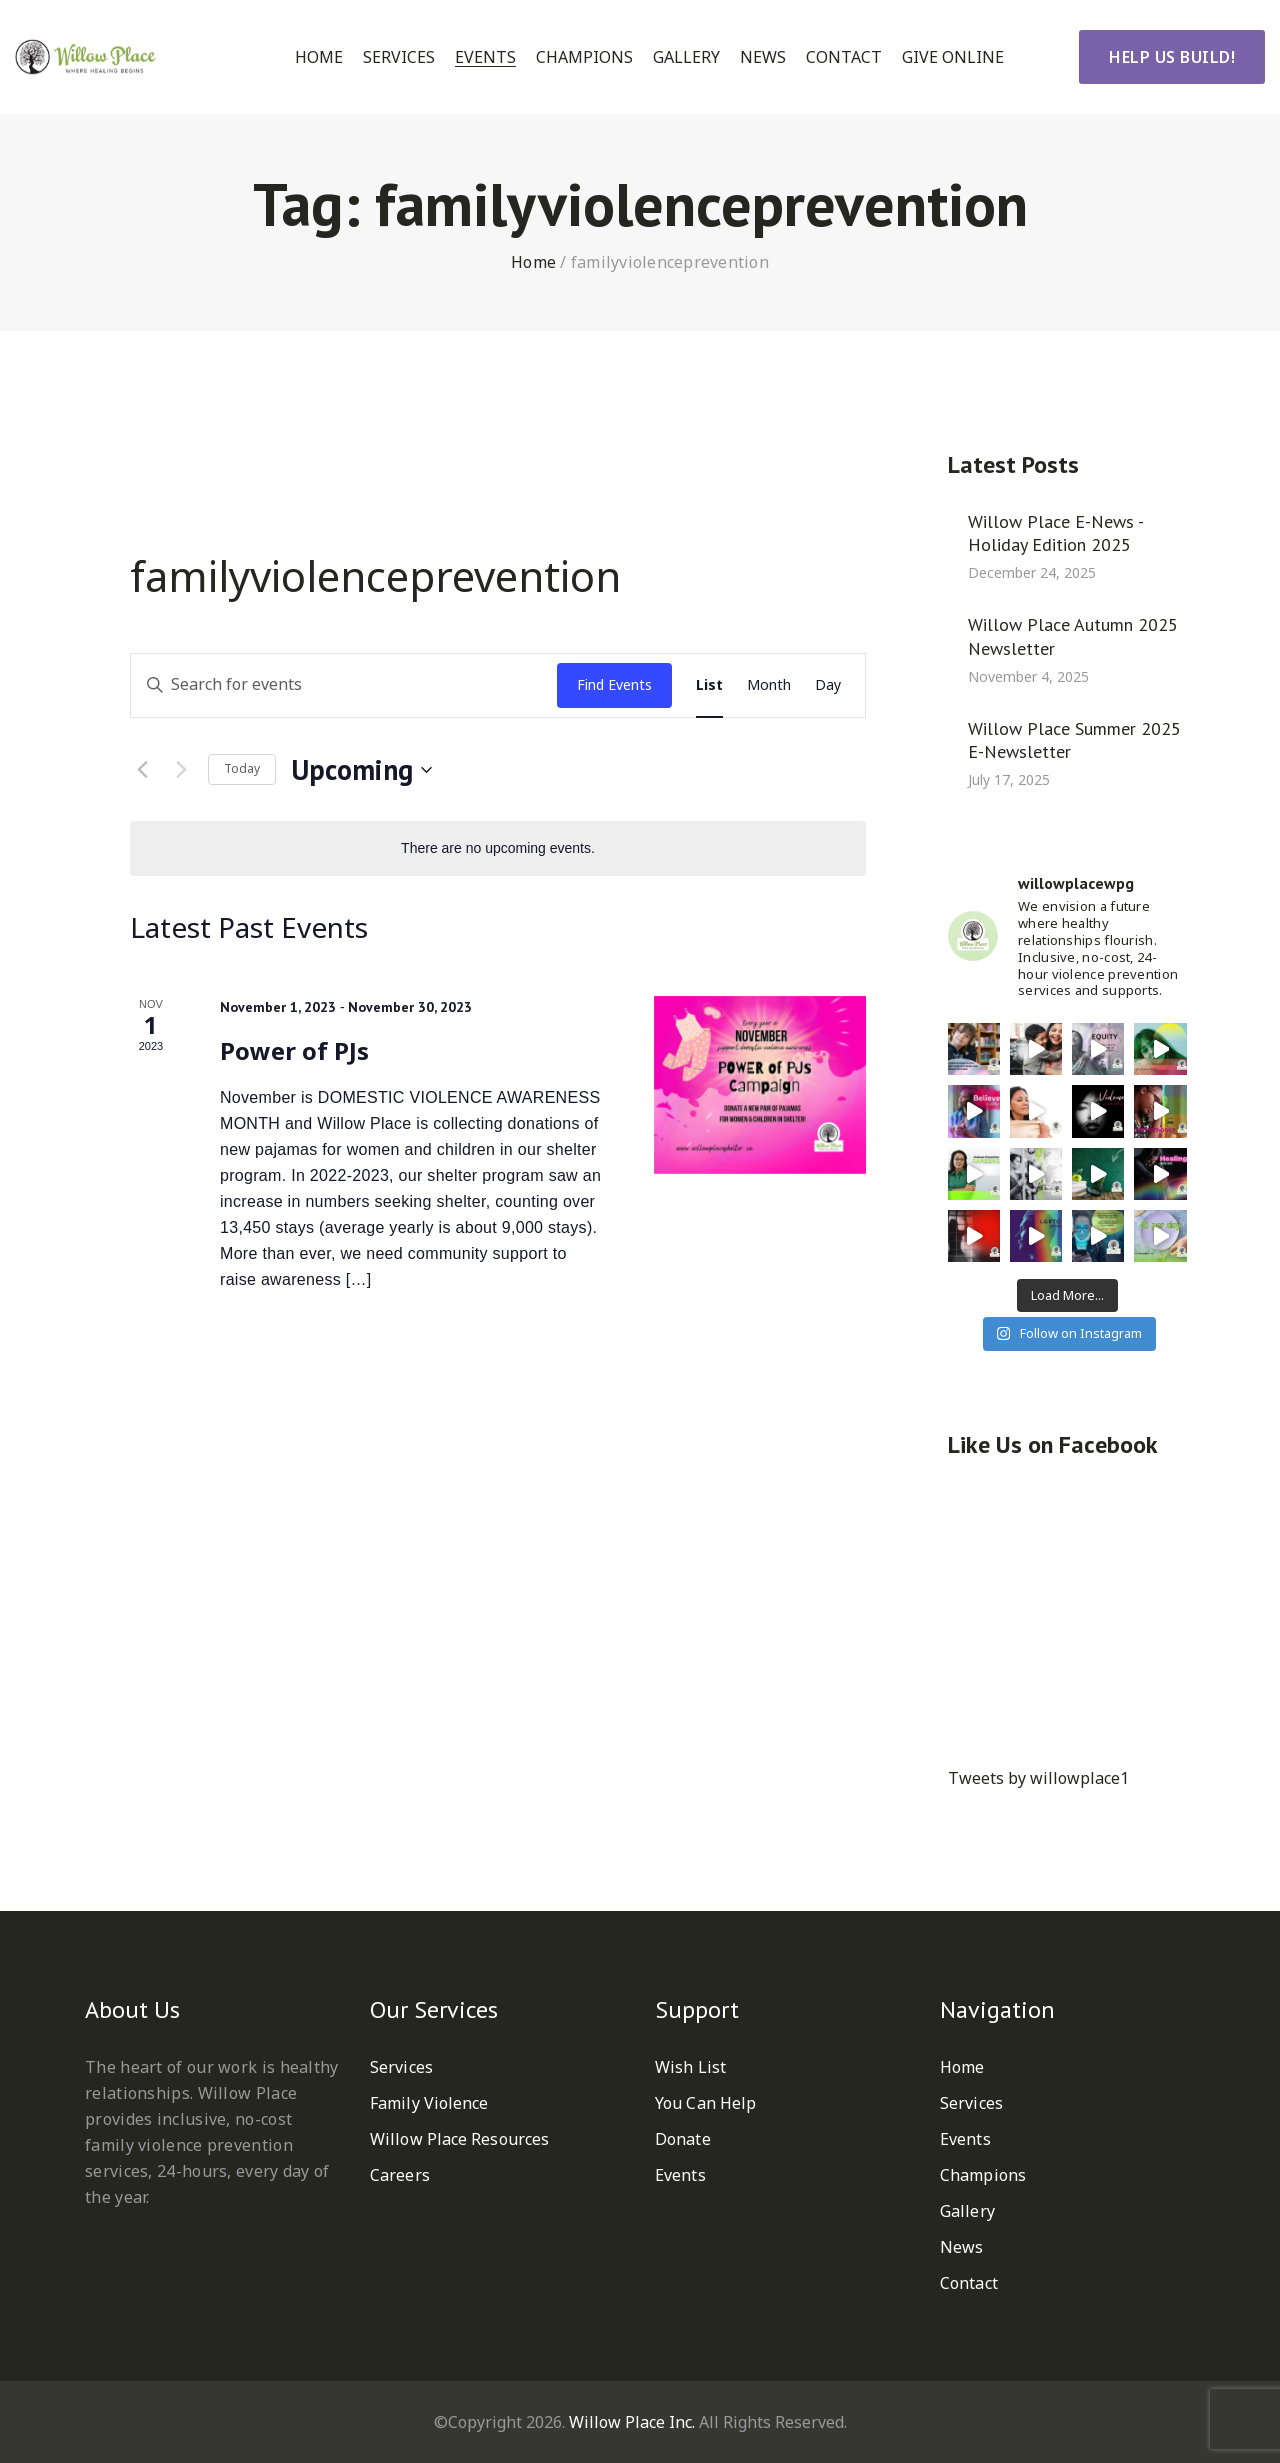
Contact (844, 57)
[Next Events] (181, 770)
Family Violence (429, 2103)
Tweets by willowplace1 (1038, 1778)
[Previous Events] (142, 770)
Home (319, 57)
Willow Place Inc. (632, 2422)
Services (399, 57)
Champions (584, 57)
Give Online (953, 57)
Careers (400, 2175)
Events (485, 57)
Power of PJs (294, 1050)
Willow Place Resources (459, 2139)
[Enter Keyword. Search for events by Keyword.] (344, 685)
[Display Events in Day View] (828, 685)
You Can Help (705, 2103)
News (763, 57)
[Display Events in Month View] (769, 685)
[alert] (498, 848)
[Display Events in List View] (709, 685)
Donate (683, 2139)
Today (242, 768)
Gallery (686, 57)
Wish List (690, 2067)
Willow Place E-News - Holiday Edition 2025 (1055, 532)
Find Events (614, 684)
